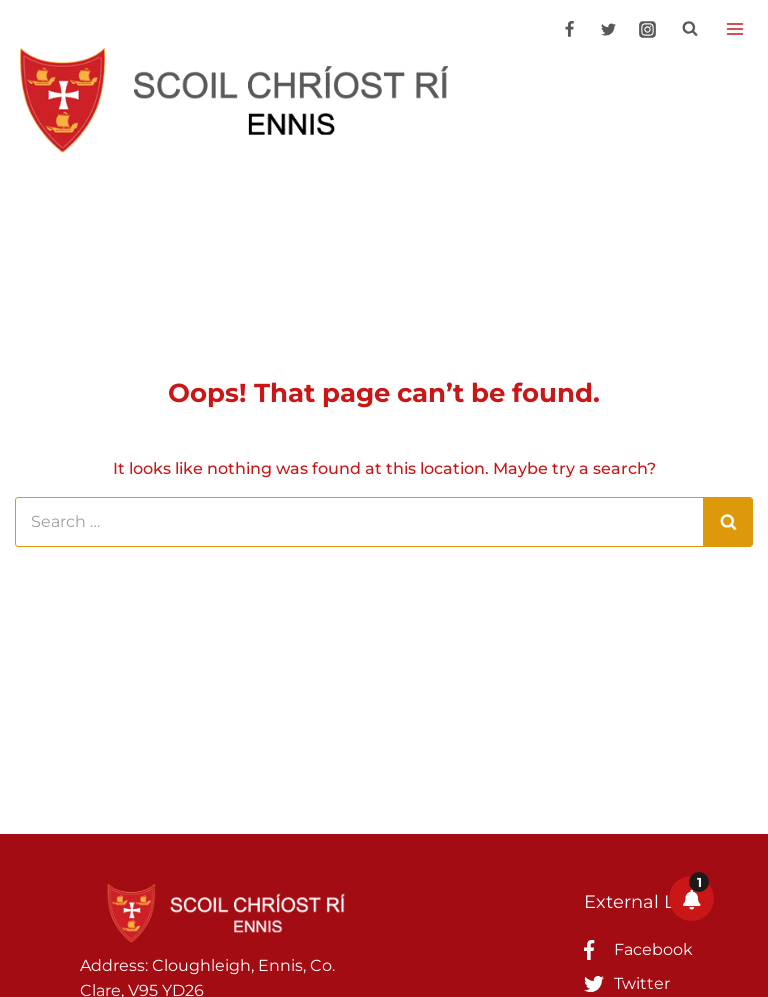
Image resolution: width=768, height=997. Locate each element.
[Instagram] (647, 29)
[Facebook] (569, 29)
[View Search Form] (690, 29)
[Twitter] (608, 29)
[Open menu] (734, 28)
